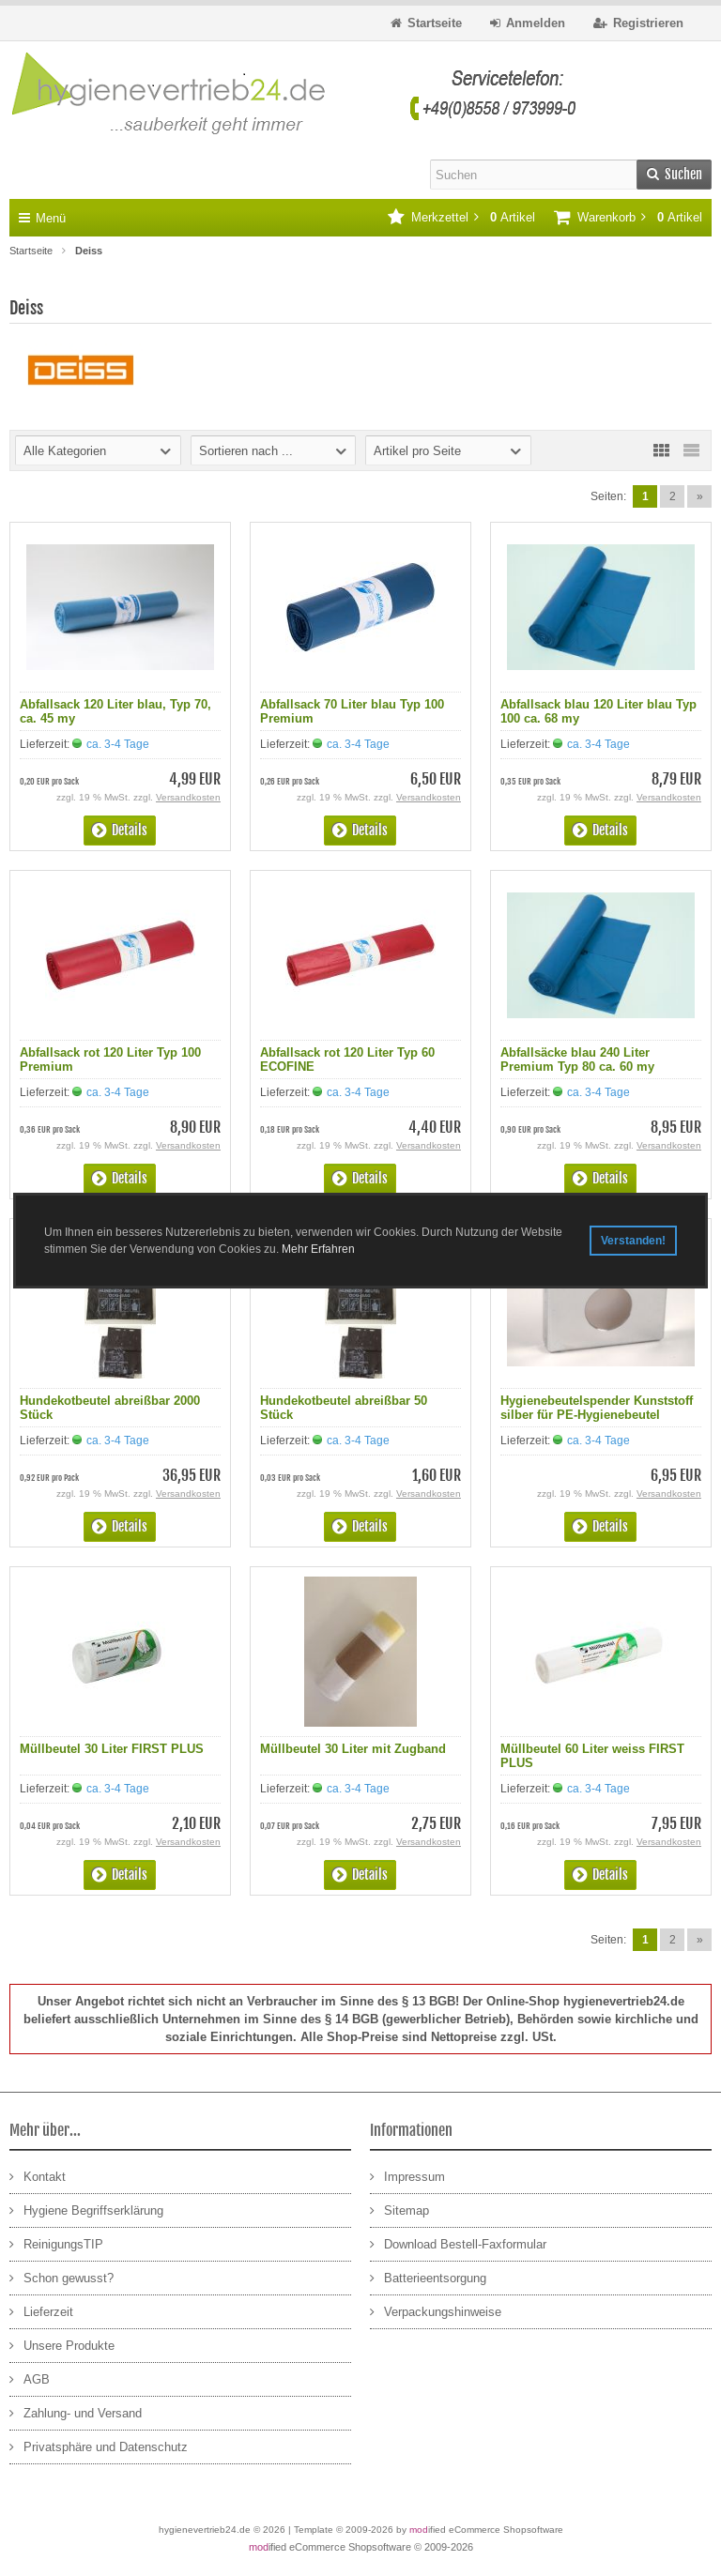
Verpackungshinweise (435, 2311)
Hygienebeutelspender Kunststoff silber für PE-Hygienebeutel (596, 1408)
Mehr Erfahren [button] (318, 1249)
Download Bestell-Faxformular (458, 2243)
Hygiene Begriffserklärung (86, 2210)
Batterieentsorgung (428, 2277)
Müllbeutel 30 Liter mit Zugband (353, 1749)
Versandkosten (188, 797)
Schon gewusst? (61, 2277)
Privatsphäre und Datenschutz (98, 2446)
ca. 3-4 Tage (117, 744)
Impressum (407, 2176)
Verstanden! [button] (633, 1240)
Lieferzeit (41, 2311)
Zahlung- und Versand (75, 2412)
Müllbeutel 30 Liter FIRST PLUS (112, 1749)
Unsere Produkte (62, 2345)
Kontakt (37, 2176)
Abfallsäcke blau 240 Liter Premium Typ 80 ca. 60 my (577, 1059)
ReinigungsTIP (56, 2243)
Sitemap (399, 2210)
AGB (29, 2378)
